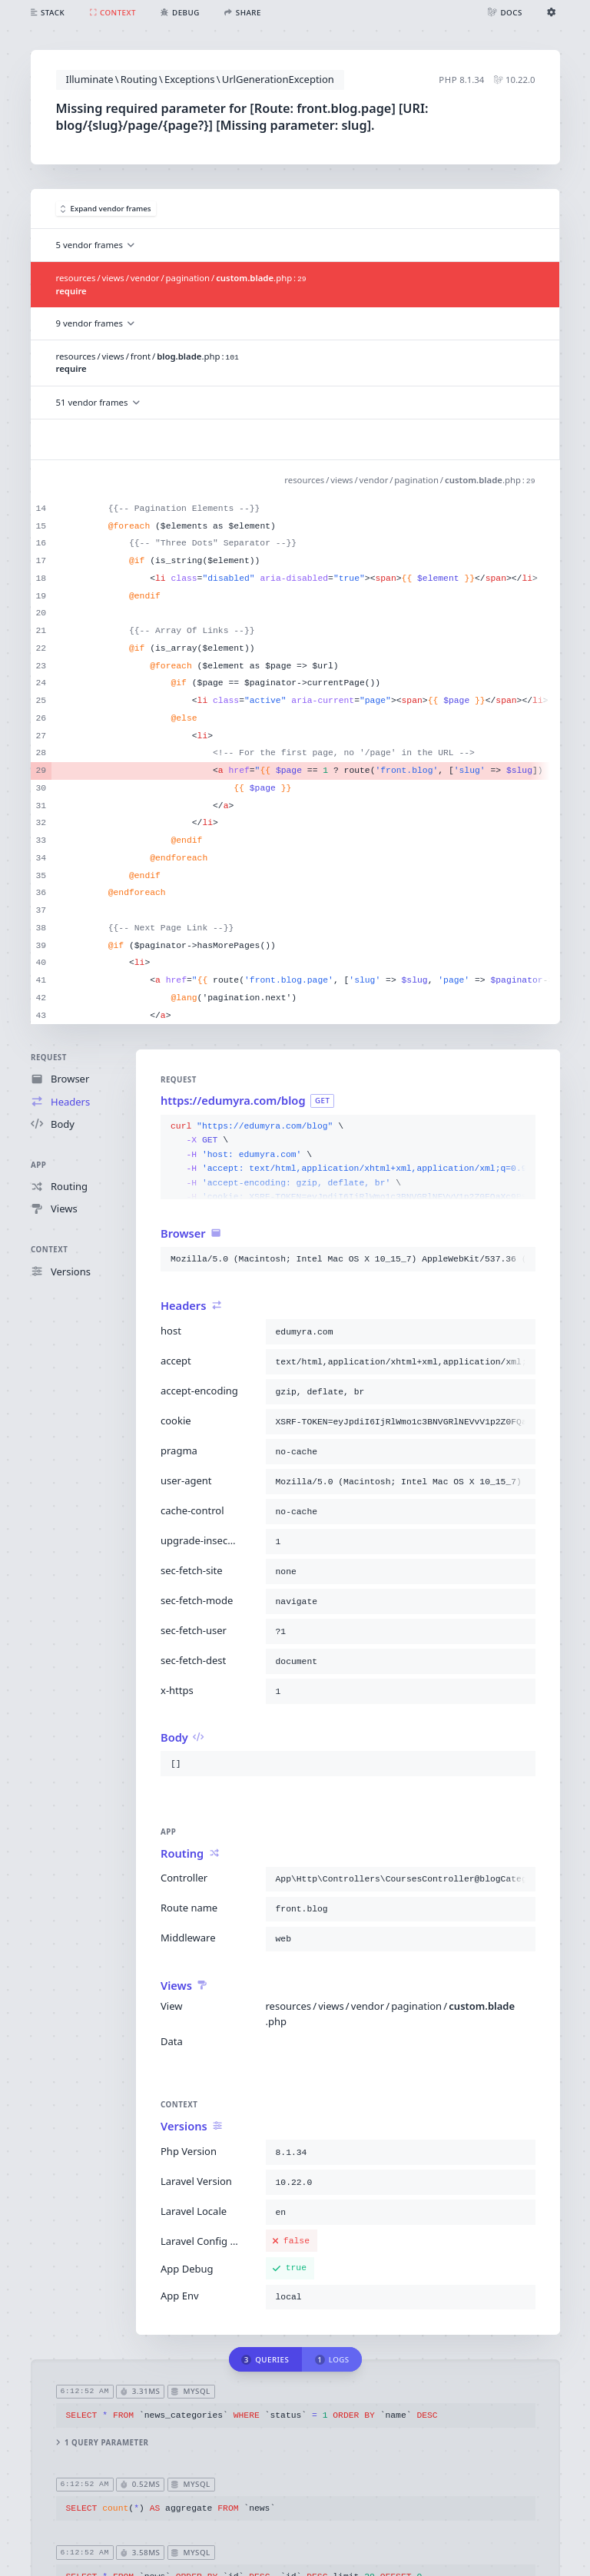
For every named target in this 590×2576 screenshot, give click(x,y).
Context (49, 1250)
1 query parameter (101, 2443)
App (38, 1165)
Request (49, 1058)
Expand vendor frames (106, 209)
